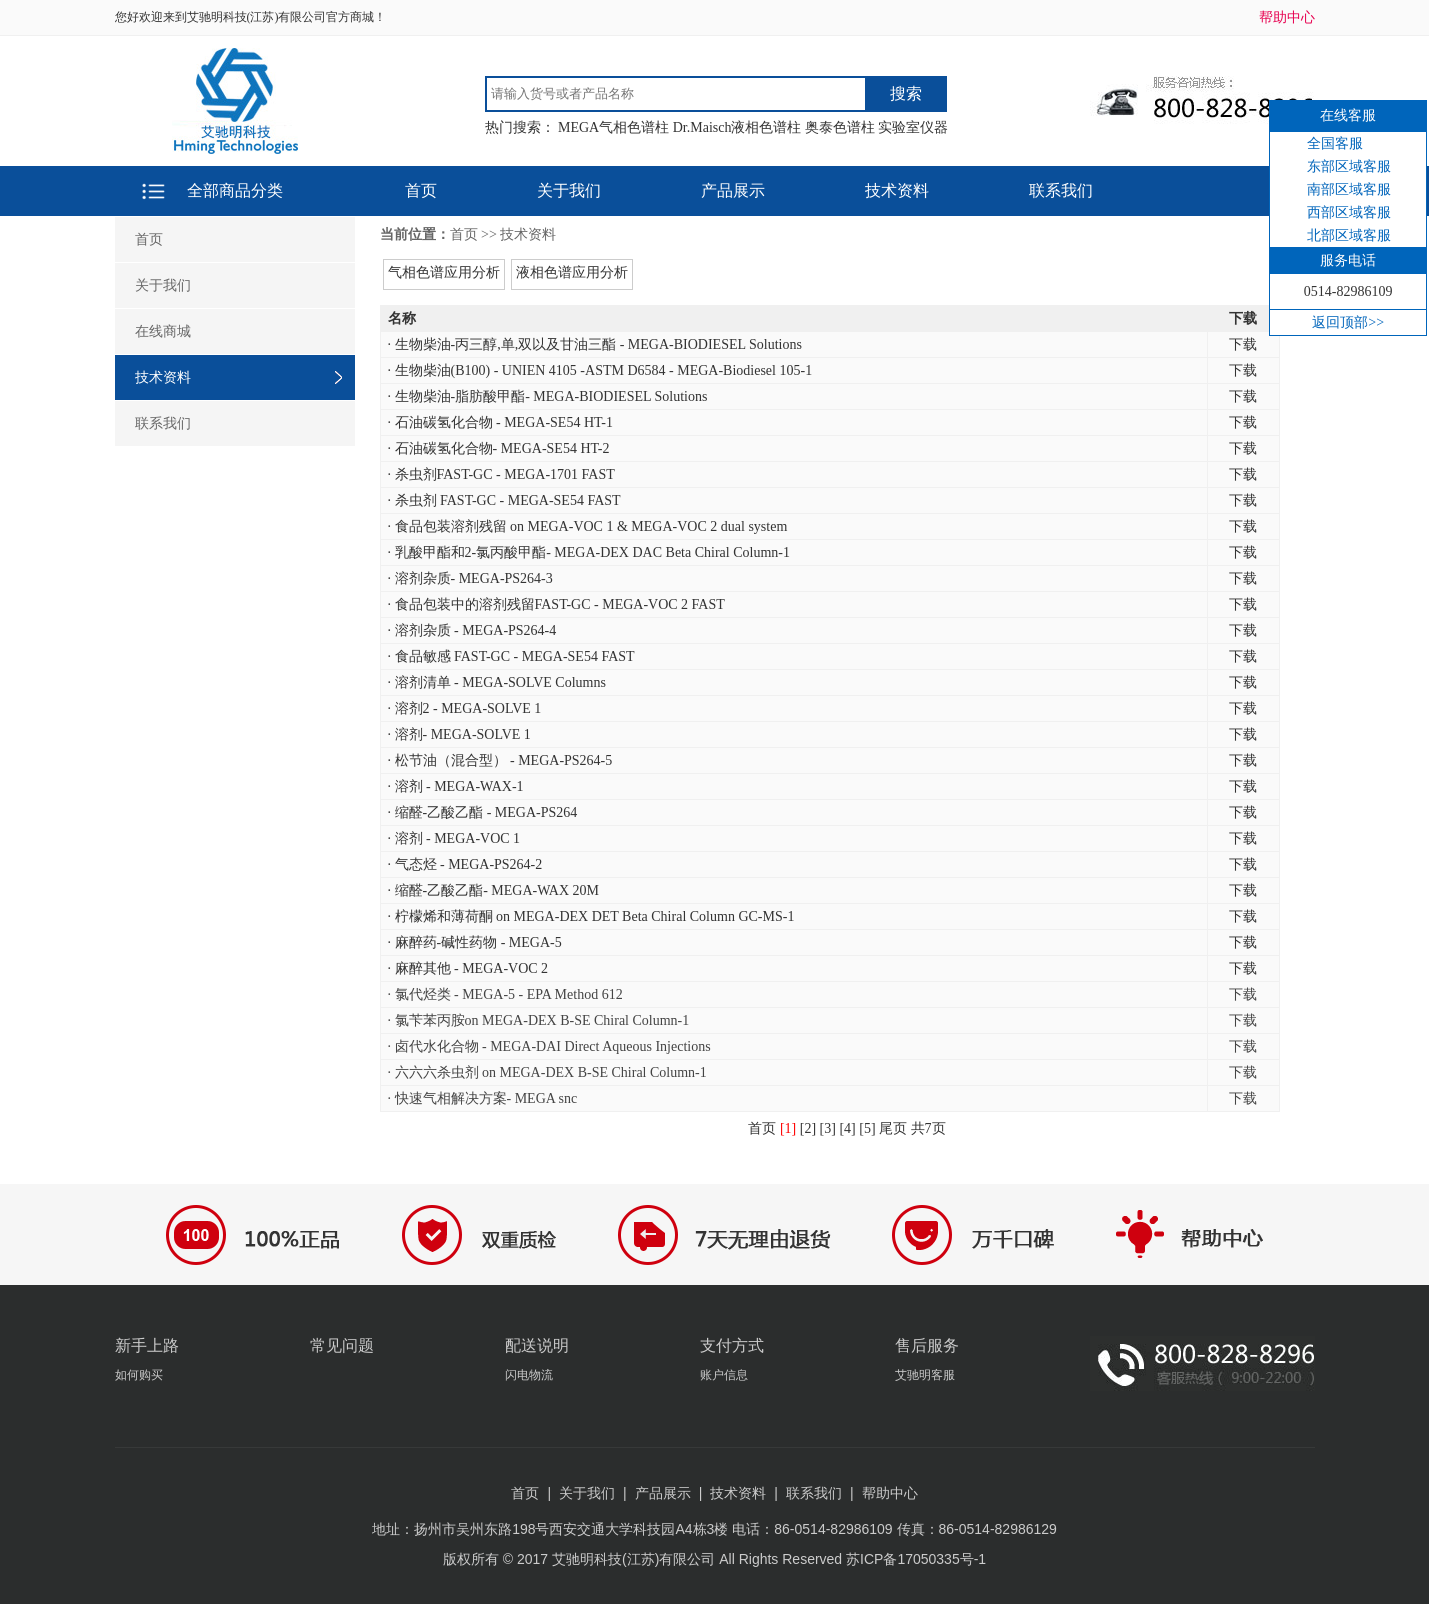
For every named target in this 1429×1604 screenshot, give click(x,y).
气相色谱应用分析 (444, 272)
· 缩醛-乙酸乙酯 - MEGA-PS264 (483, 812)
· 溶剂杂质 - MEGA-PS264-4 (472, 630)
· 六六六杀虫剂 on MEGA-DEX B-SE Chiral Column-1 (547, 1072)
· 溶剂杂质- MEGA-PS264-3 (470, 578)
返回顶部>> (1348, 322)
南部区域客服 (1349, 189)
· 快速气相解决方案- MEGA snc (483, 1098)
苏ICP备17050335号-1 (916, 1559)
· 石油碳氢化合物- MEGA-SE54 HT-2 (499, 448)
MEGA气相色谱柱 (613, 127)
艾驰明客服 (925, 1375)
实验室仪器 (913, 127)
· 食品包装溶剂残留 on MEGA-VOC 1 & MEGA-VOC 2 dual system (588, 526)
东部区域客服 (1349, 166)
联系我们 (1061, 190)
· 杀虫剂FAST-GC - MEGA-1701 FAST (501, 474)
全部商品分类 (235, 190)
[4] (847, 1128)
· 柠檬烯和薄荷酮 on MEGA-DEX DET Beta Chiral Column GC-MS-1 (591, 916)
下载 (1243, 344)
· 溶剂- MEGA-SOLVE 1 (459, 734)
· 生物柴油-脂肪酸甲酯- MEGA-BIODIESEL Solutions (548, 396)
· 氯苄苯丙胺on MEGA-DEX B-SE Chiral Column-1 (539, 1020)
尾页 (893, 1128)
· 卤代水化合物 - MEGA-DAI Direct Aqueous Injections (549, 1046)
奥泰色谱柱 (840, 127)
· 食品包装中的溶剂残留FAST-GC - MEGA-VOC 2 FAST (556, 604)
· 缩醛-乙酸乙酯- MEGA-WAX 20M (494, 890)
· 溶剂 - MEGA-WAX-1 (456, 786)
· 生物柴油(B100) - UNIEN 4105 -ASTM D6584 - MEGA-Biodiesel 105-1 (600, 370)
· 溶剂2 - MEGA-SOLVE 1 (465, 708)
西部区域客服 (1349, 212)
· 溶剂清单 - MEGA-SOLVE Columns (497, 682)
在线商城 (163, 331)
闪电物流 (529, 1375)
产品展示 (733, 190)
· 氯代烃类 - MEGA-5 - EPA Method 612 (505, 994)
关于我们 (569, 190)
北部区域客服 (1349, 235)
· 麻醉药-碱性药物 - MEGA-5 (475, 942)
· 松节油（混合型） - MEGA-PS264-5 (500, 760)
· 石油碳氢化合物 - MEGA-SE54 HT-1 (500, 422)
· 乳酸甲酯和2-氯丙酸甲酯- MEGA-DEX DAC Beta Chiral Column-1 (589, 552)
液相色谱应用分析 (572, 272)
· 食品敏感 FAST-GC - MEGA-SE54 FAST (511, 656)
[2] (808, 1128)
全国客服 (1335, 143)
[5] (867, 1128)
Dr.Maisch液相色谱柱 (737, 127)
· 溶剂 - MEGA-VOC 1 (454, 838)
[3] (828, 1128)
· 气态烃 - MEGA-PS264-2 (465, 864)
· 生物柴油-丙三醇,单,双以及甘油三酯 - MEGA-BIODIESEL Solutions (595, 344)
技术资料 (897, 190)
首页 (421, 190)
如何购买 (139, 1375)
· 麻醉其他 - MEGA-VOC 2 (468, 968)
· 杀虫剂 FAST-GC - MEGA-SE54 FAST (504, 500)
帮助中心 (1287, 17)
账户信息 (724, 1375)
